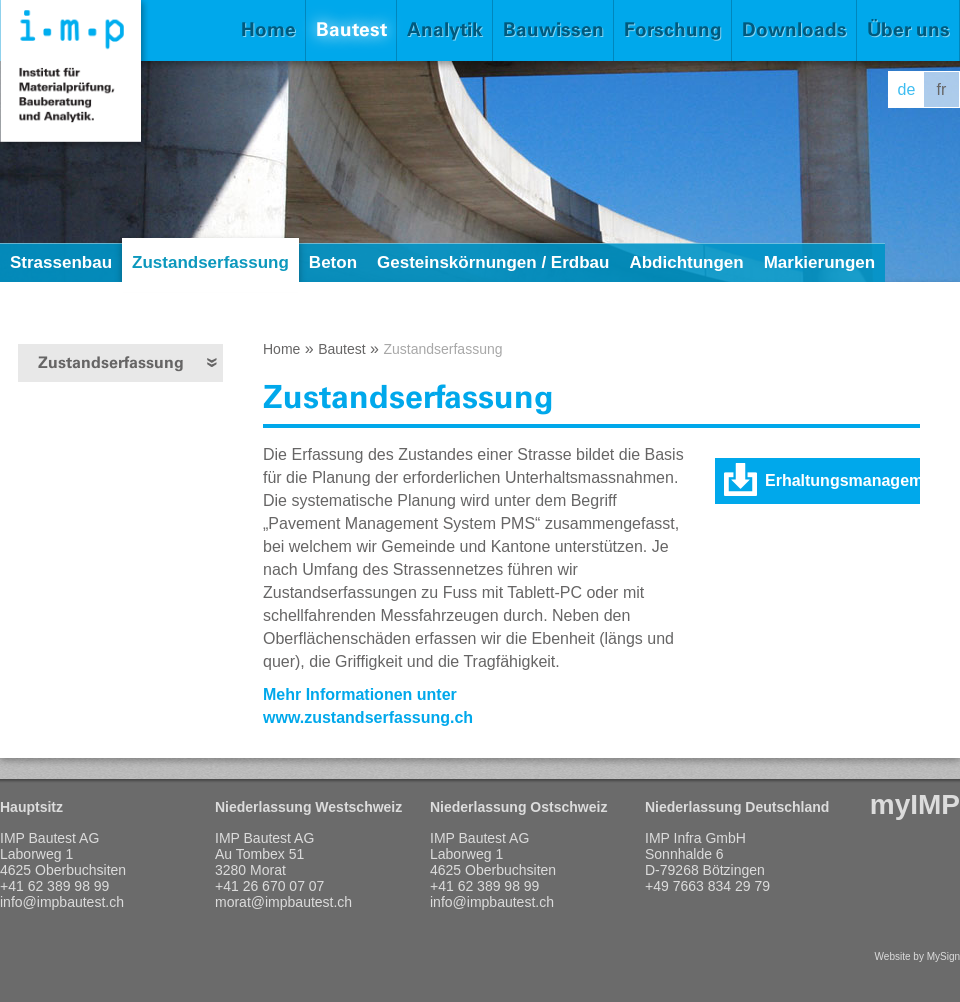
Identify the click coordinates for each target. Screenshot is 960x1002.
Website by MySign (917, 956)
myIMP (915, 804)
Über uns (908, 29)
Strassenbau (61, 262)
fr (942, 89)
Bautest (351, 29)
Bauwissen (553, 29)
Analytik (445, 29)
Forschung (673, 29)
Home (268, 29)
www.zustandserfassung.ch (368, 717)
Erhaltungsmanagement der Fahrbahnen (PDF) (842, 488)
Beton (333, 262)
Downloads (794, 29)
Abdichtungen (686, 262)
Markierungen (819, 262)
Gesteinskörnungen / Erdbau (493, 262)
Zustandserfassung (210, 262)
